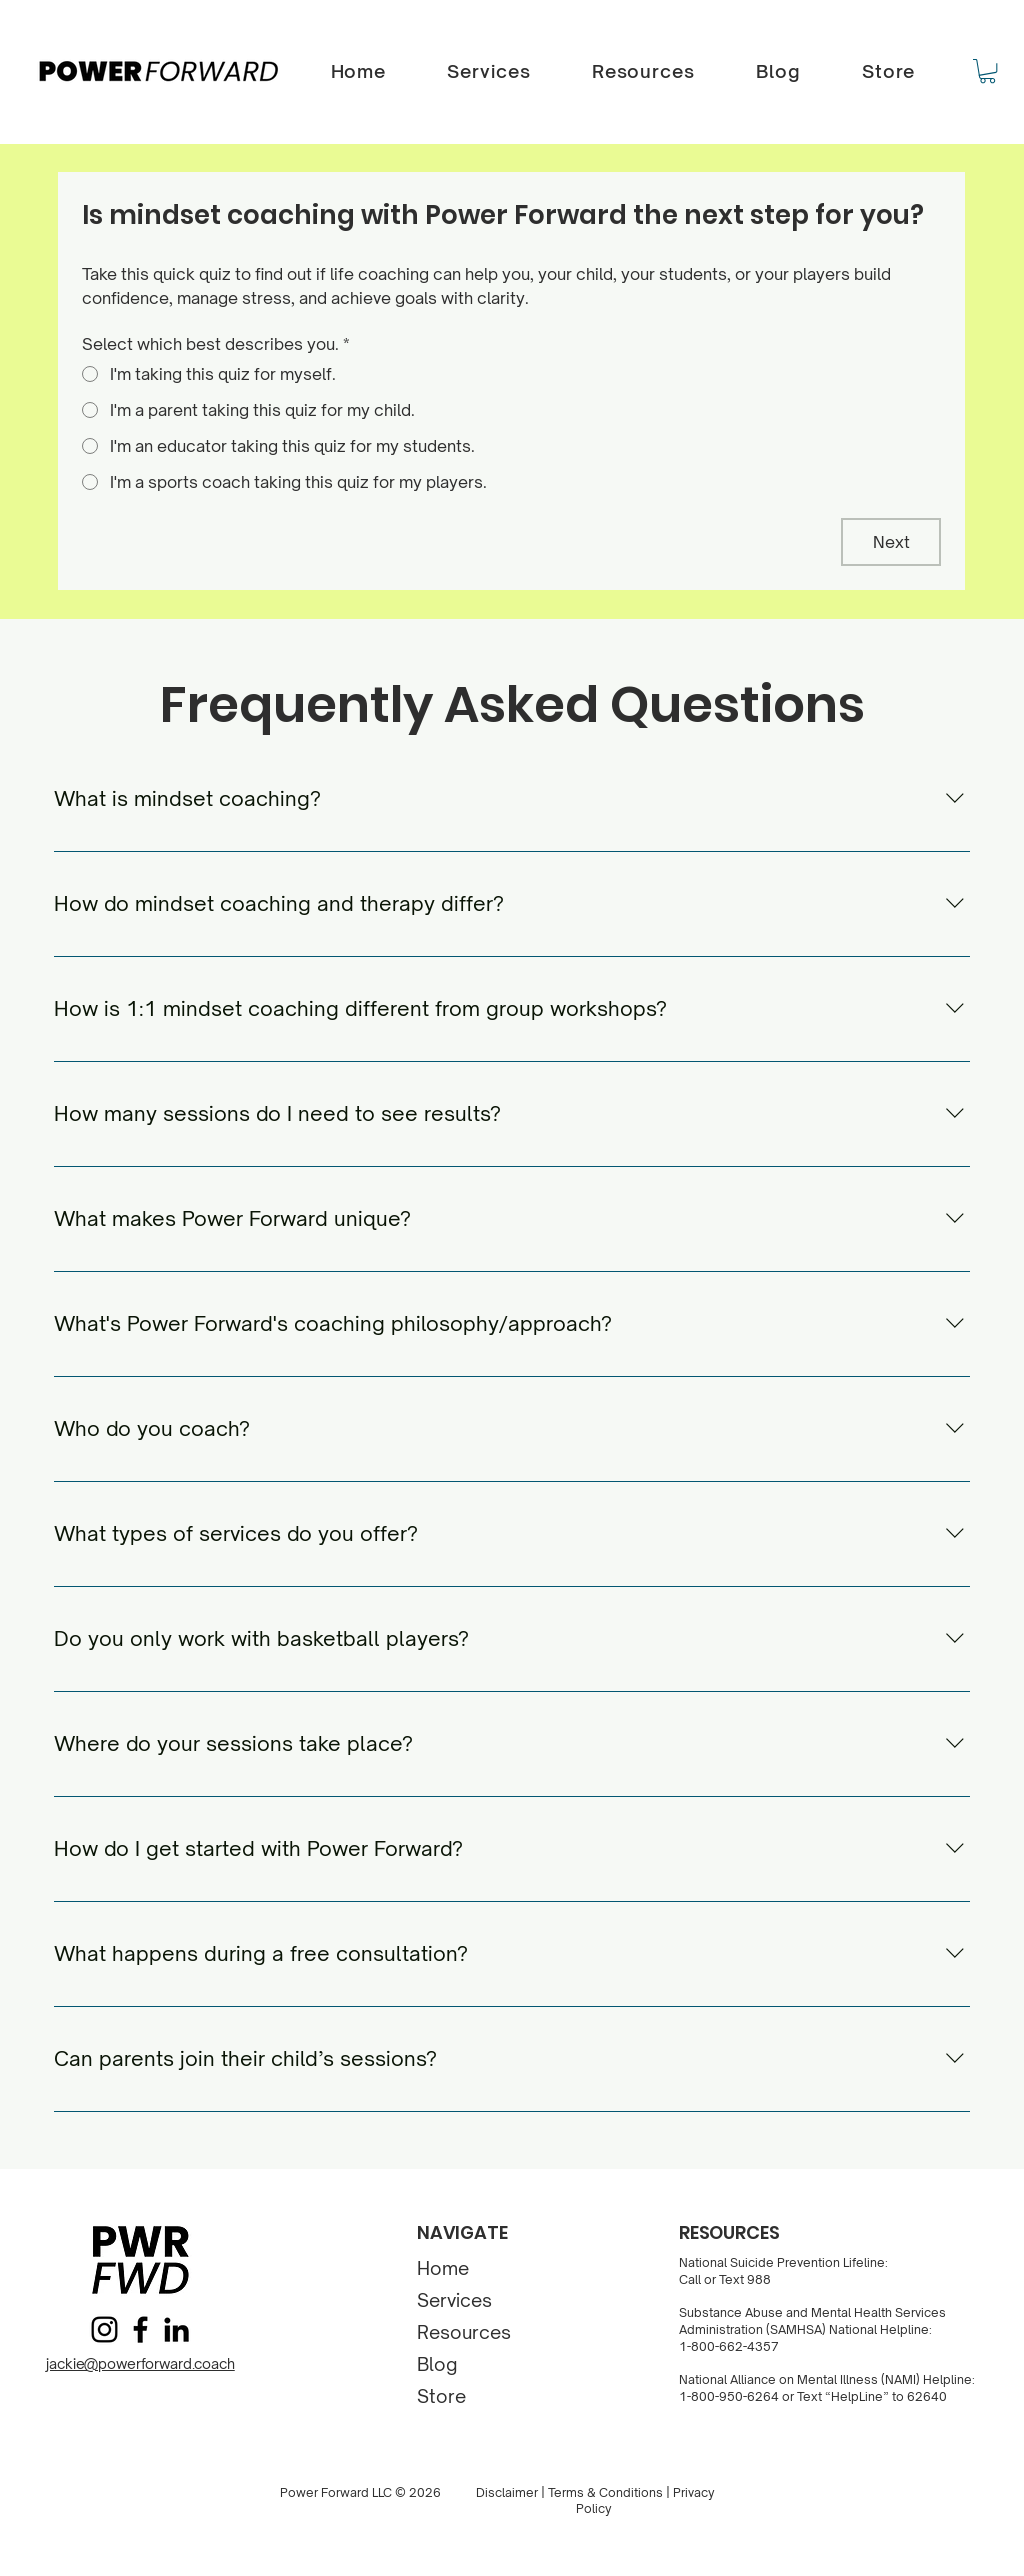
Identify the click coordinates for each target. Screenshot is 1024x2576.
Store (441, 2396)
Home (443, 2268)
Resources (464, 2332)
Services (454, 2300)
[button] (987, 71)
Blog (437, 2364)
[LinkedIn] (176, 2329)
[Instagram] (104, 2329)
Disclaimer (507, 2492)
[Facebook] (140, 2329)
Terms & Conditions (605, 2492)
